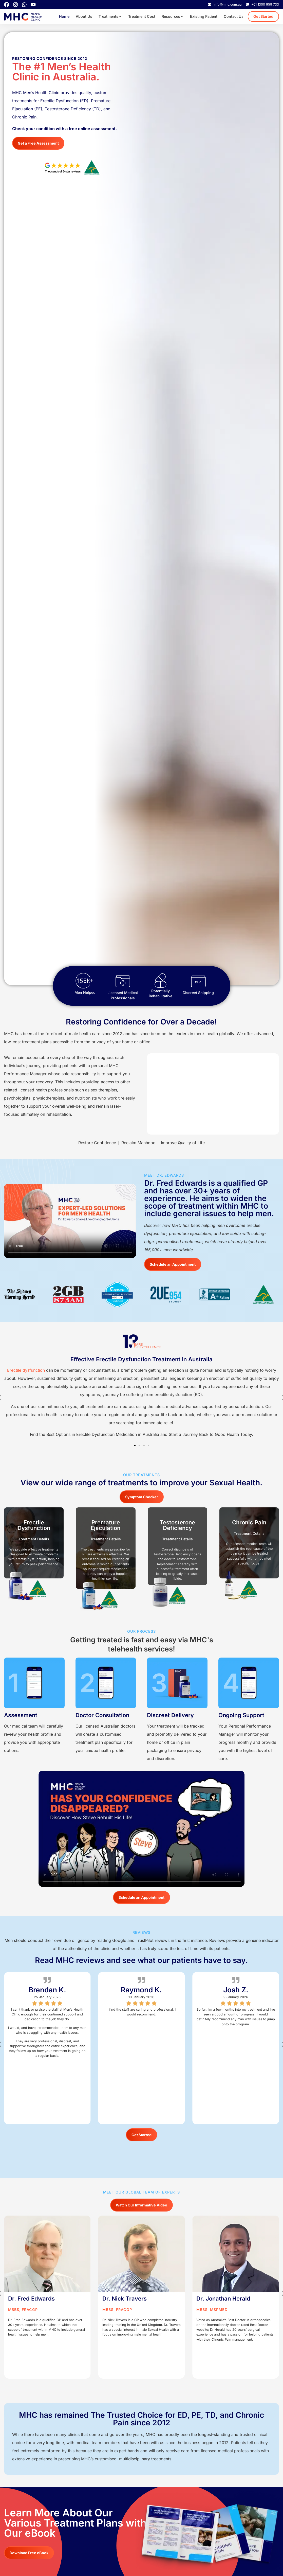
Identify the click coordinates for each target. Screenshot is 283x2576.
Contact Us (233, 16)
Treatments (110, 16)
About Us (84, 16)
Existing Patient (203, 16)
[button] (135, 1445)
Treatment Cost (141, 16)
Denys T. (47, 1990)
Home (64, 16)
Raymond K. (235, 1990)
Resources (173, 16)
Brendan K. (141, 1990)
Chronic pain (17, 1370)
